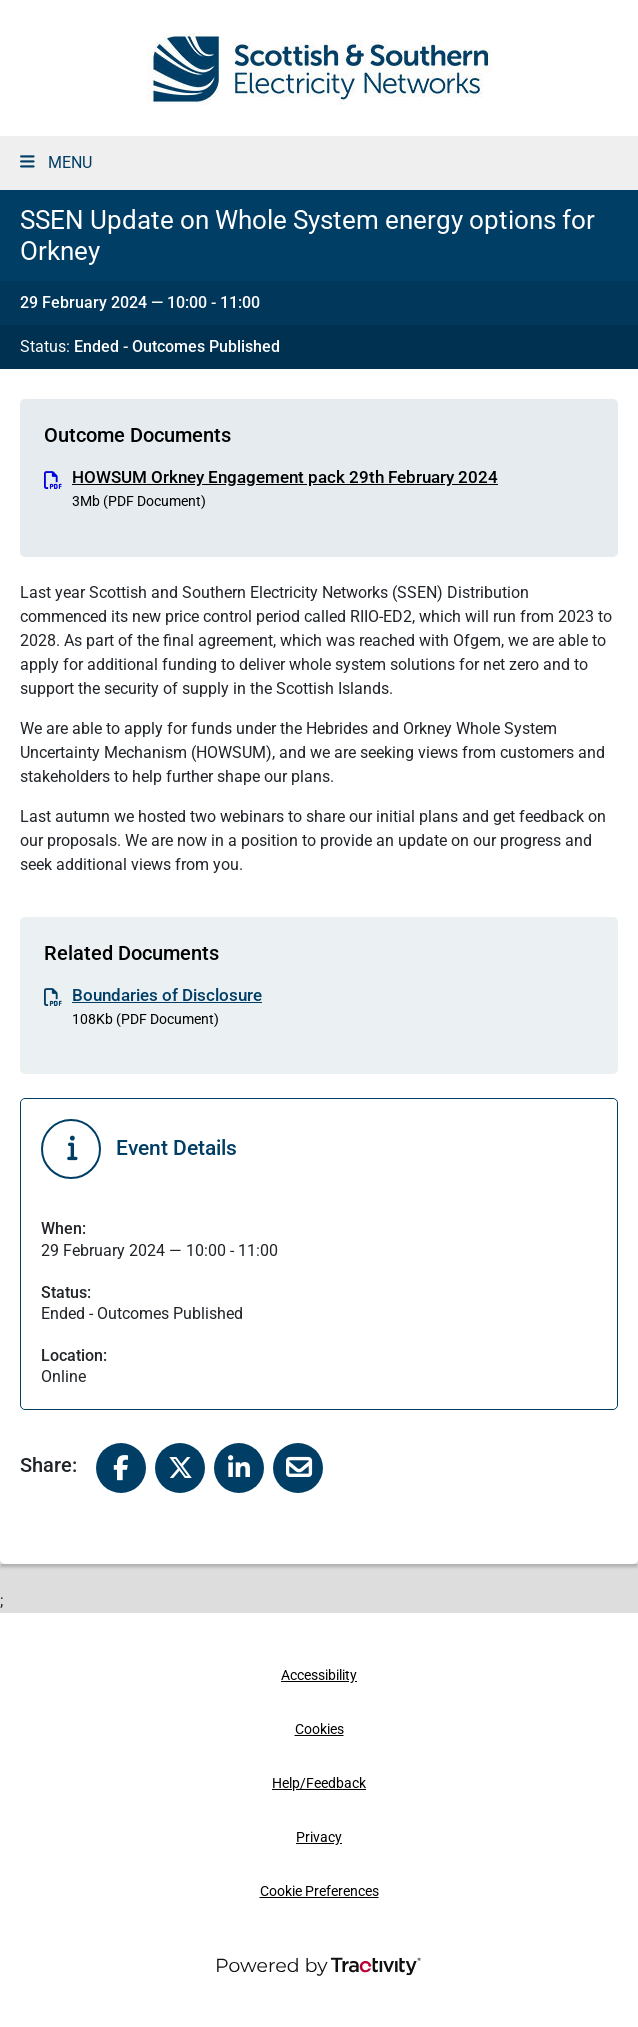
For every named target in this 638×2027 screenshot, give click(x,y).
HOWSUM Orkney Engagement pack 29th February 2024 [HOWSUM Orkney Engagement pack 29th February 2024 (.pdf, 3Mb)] (285, 477)
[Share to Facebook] (121, 1466)
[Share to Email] (298, 1466)
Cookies (319, 1729)
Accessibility (319, 1675)
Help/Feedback (319, 1783)
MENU (56, 162)
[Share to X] (180, 1466)
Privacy (319, 1837)
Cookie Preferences (319, 1891)
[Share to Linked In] (239, 1466)
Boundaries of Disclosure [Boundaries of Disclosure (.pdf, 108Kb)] (167, 995)
